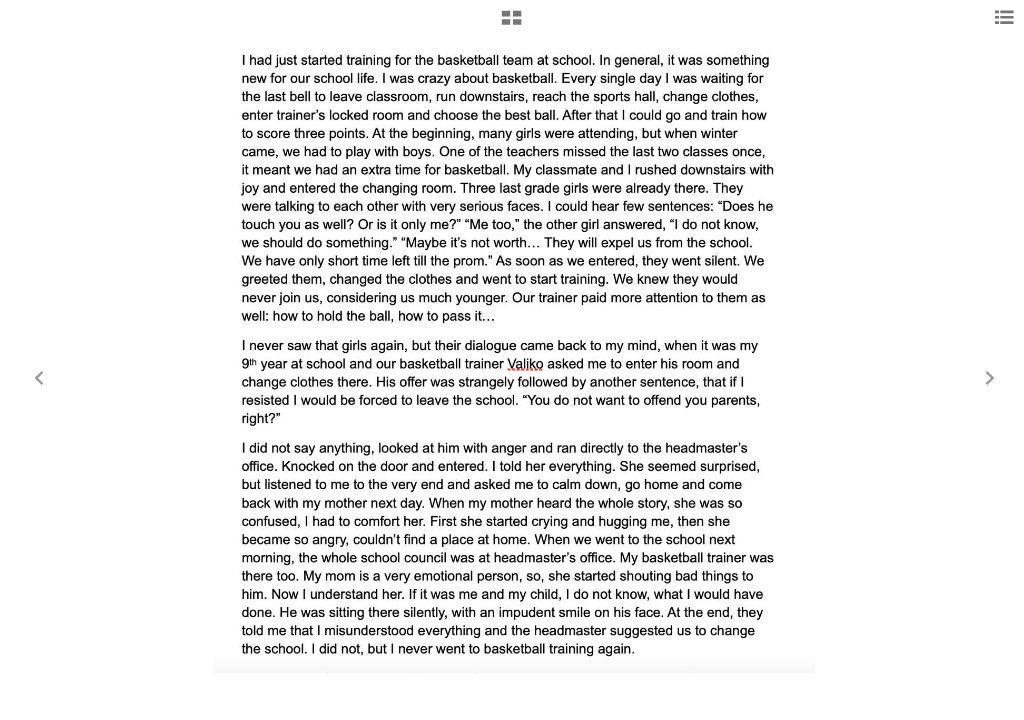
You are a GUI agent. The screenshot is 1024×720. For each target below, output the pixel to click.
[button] (511, 25)
